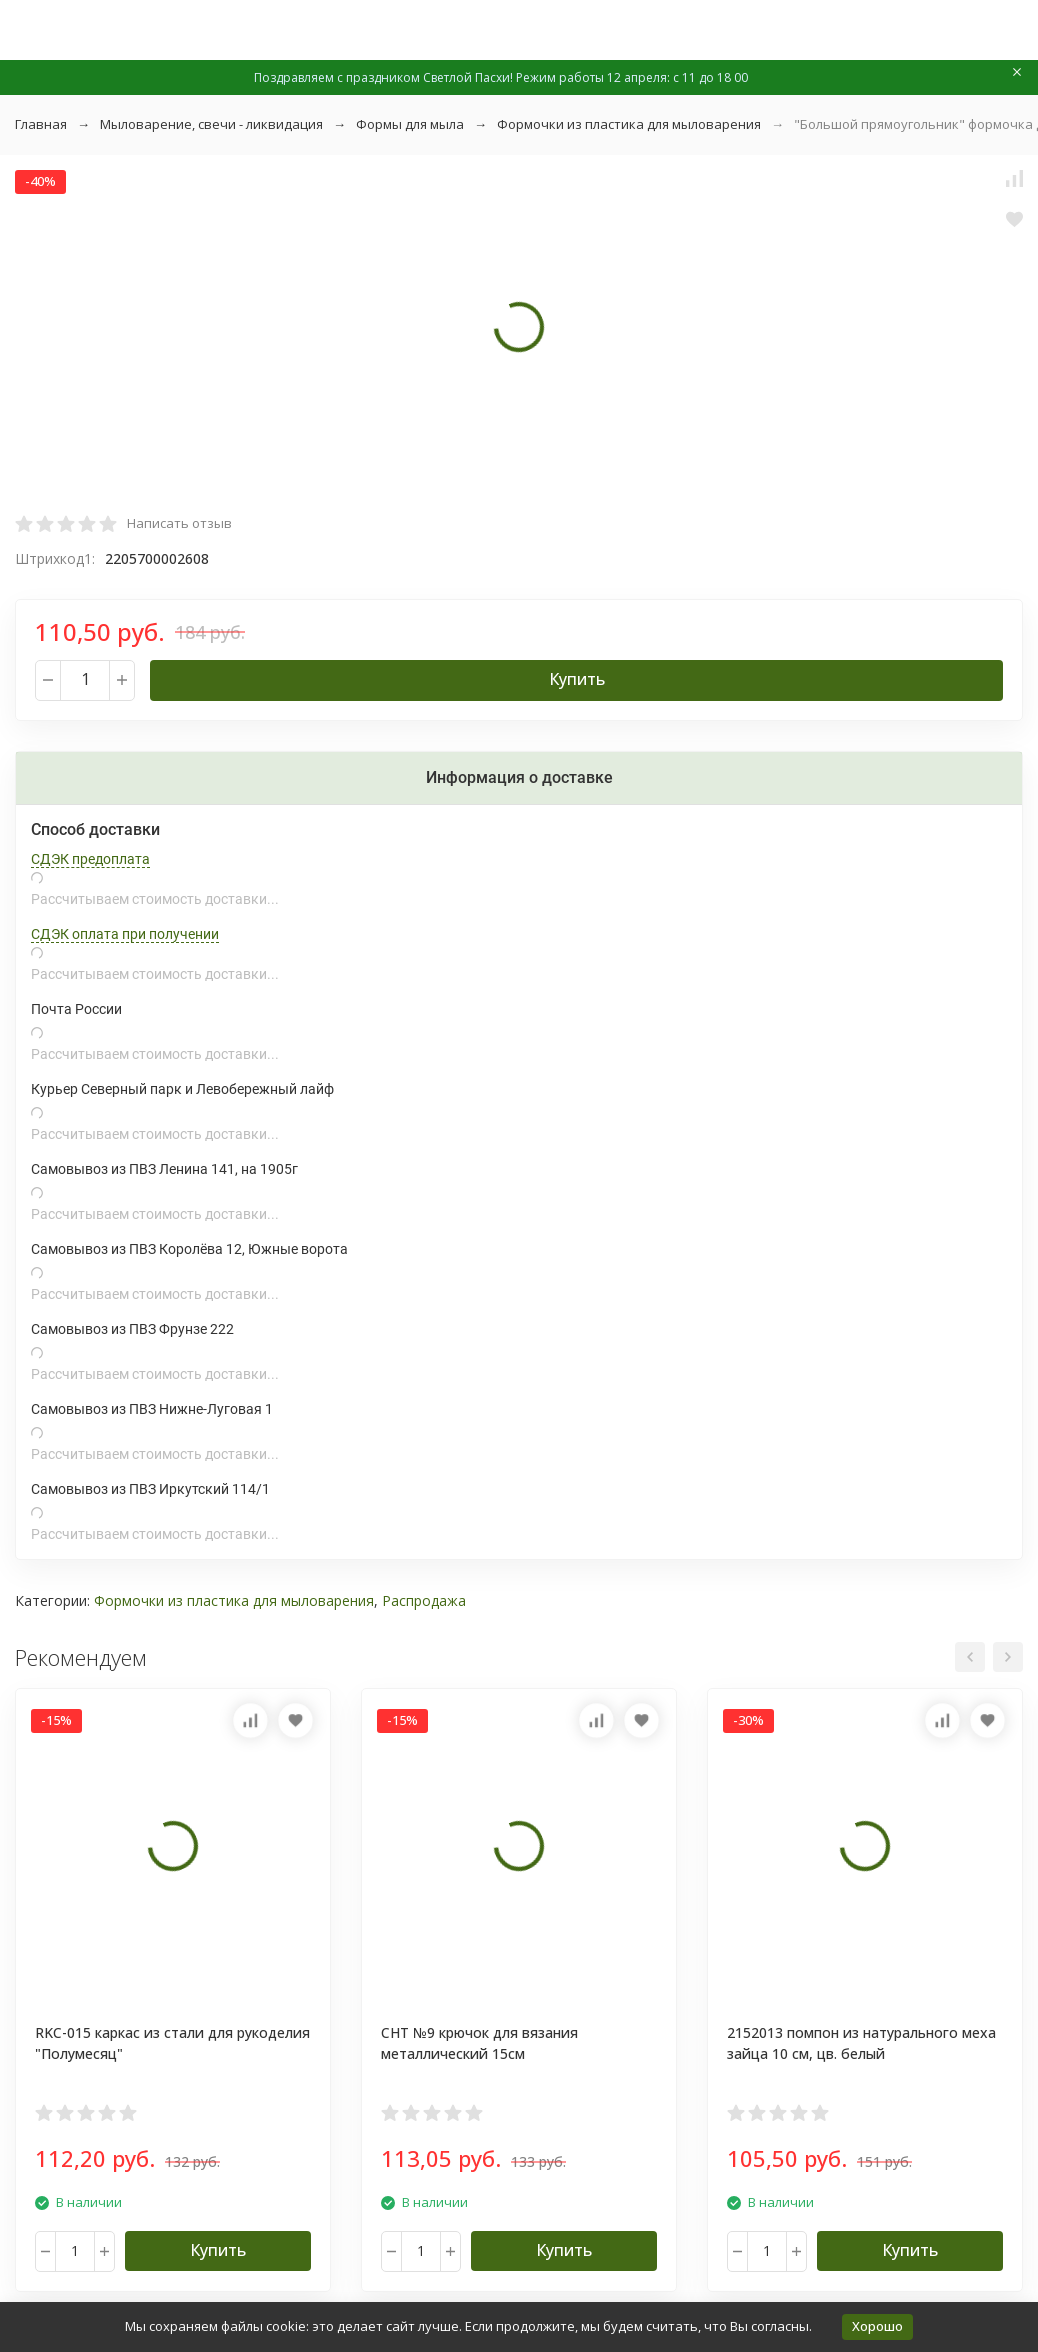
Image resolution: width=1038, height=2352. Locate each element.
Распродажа (424, 1600)
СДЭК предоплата (90, 859)
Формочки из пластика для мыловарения (629, 124)
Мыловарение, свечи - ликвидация (211, 124)
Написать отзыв (179, 523)
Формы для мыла (410, 124)
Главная (41, 124)
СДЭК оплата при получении (125, 934)
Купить (577, 679)
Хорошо (877, 2326)
